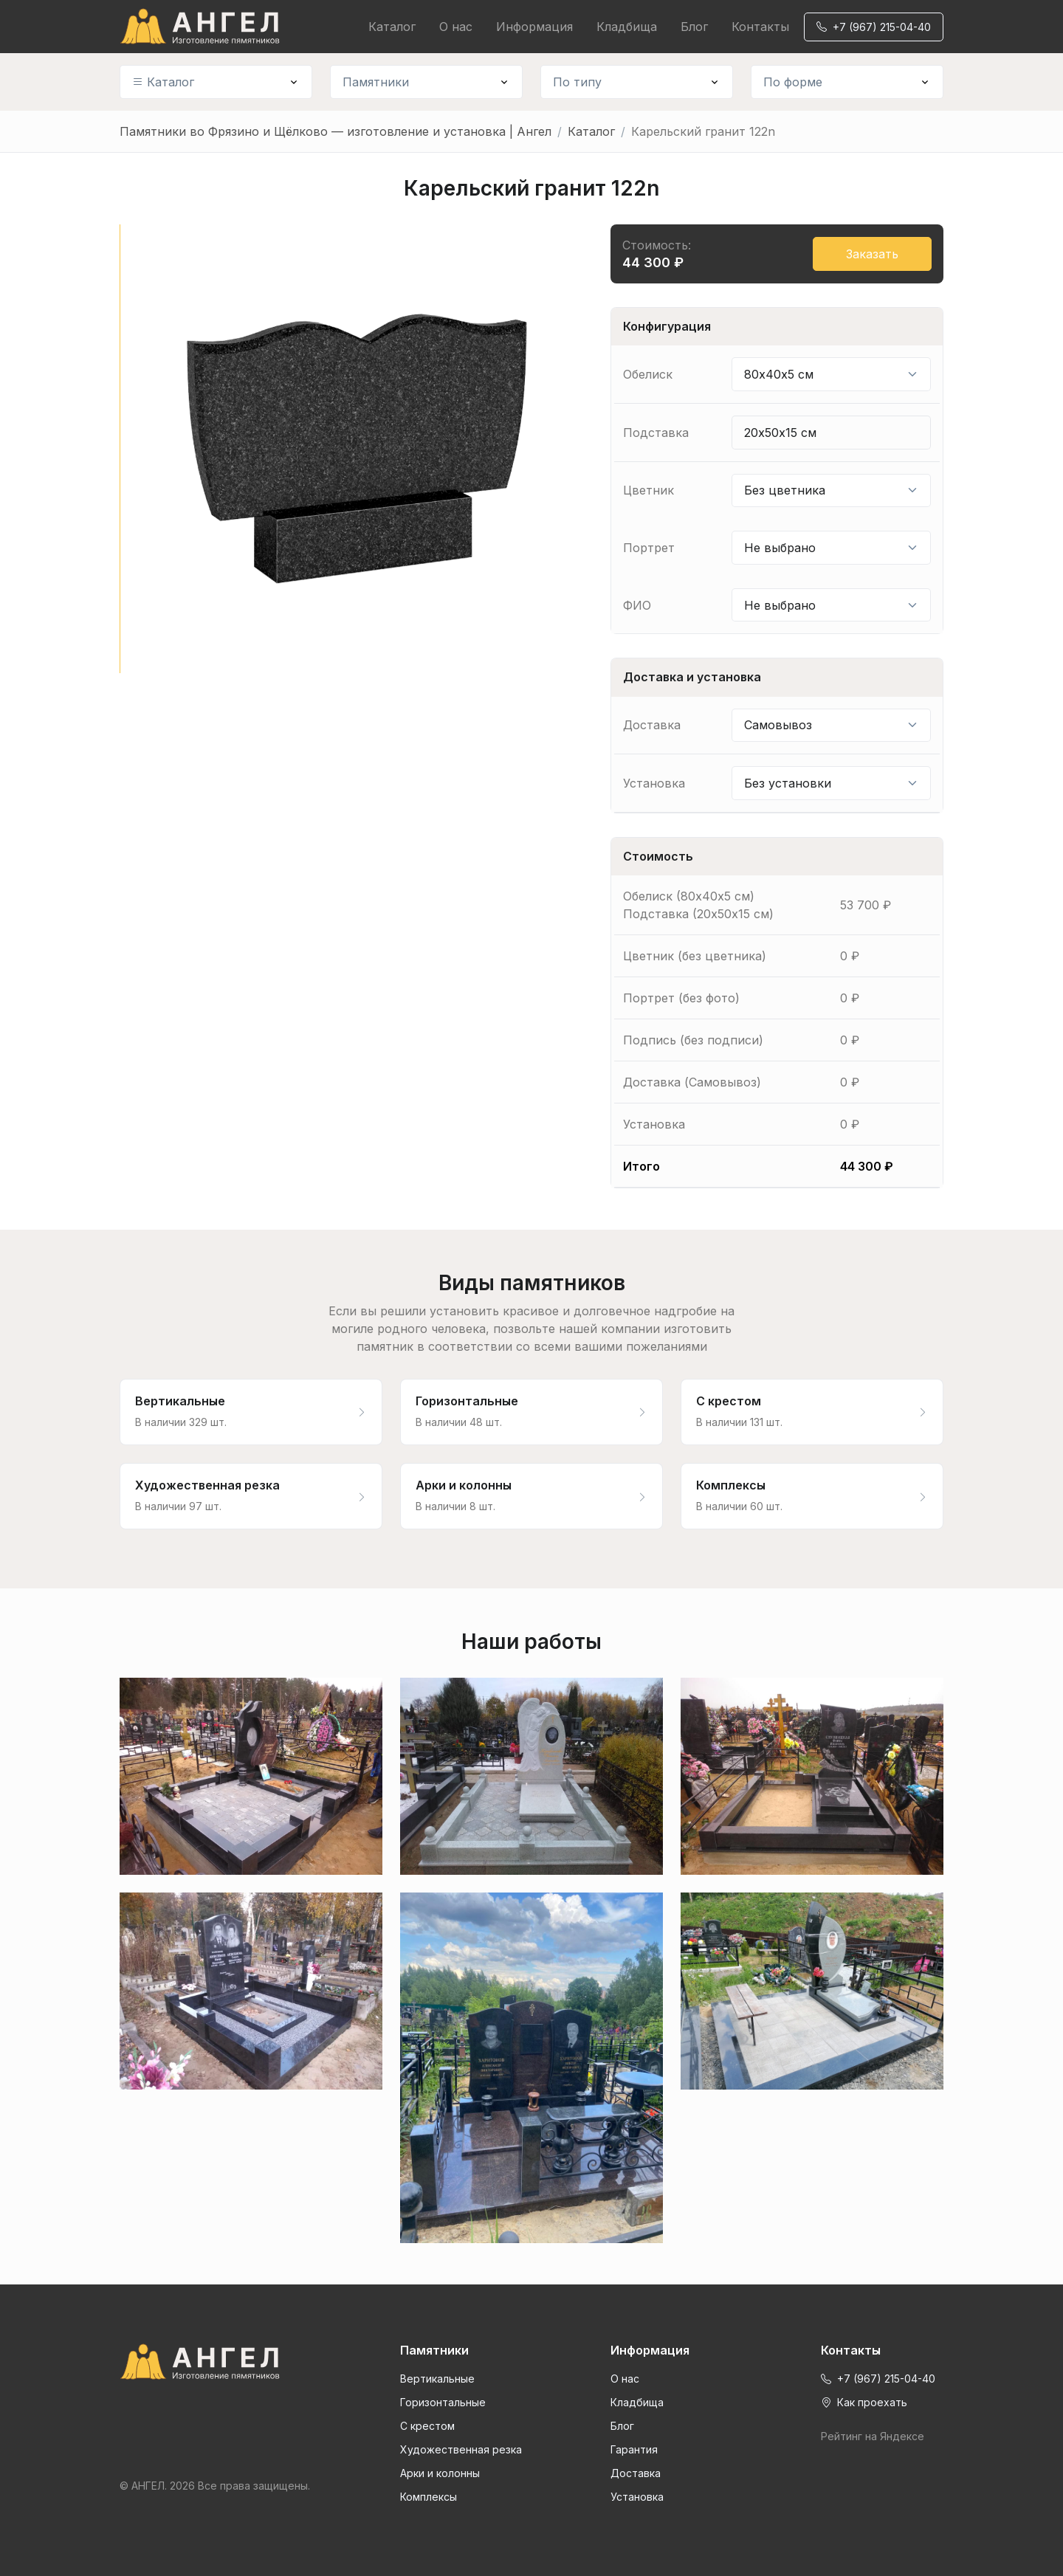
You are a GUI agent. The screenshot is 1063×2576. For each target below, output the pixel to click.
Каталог (392, 26)
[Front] (216, 2361)
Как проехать (864, 2402)
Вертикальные (437, 2378)
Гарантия (634, 2449)
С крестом (427, 2426)
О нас (455, 26)
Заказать (872, 254)
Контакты (760, 26)
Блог (694, 26)
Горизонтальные (443, 2402)
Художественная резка (461, 2449)
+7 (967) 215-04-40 (873, 27)
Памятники (376, 82)
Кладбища (626, 26)
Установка (637, 2496)
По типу (577, 82)
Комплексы (428, 2496)
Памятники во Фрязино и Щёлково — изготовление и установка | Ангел (335, 131)
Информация (534, 26)
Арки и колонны (440, 2473)
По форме (792, 82)
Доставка (635, 2473)
